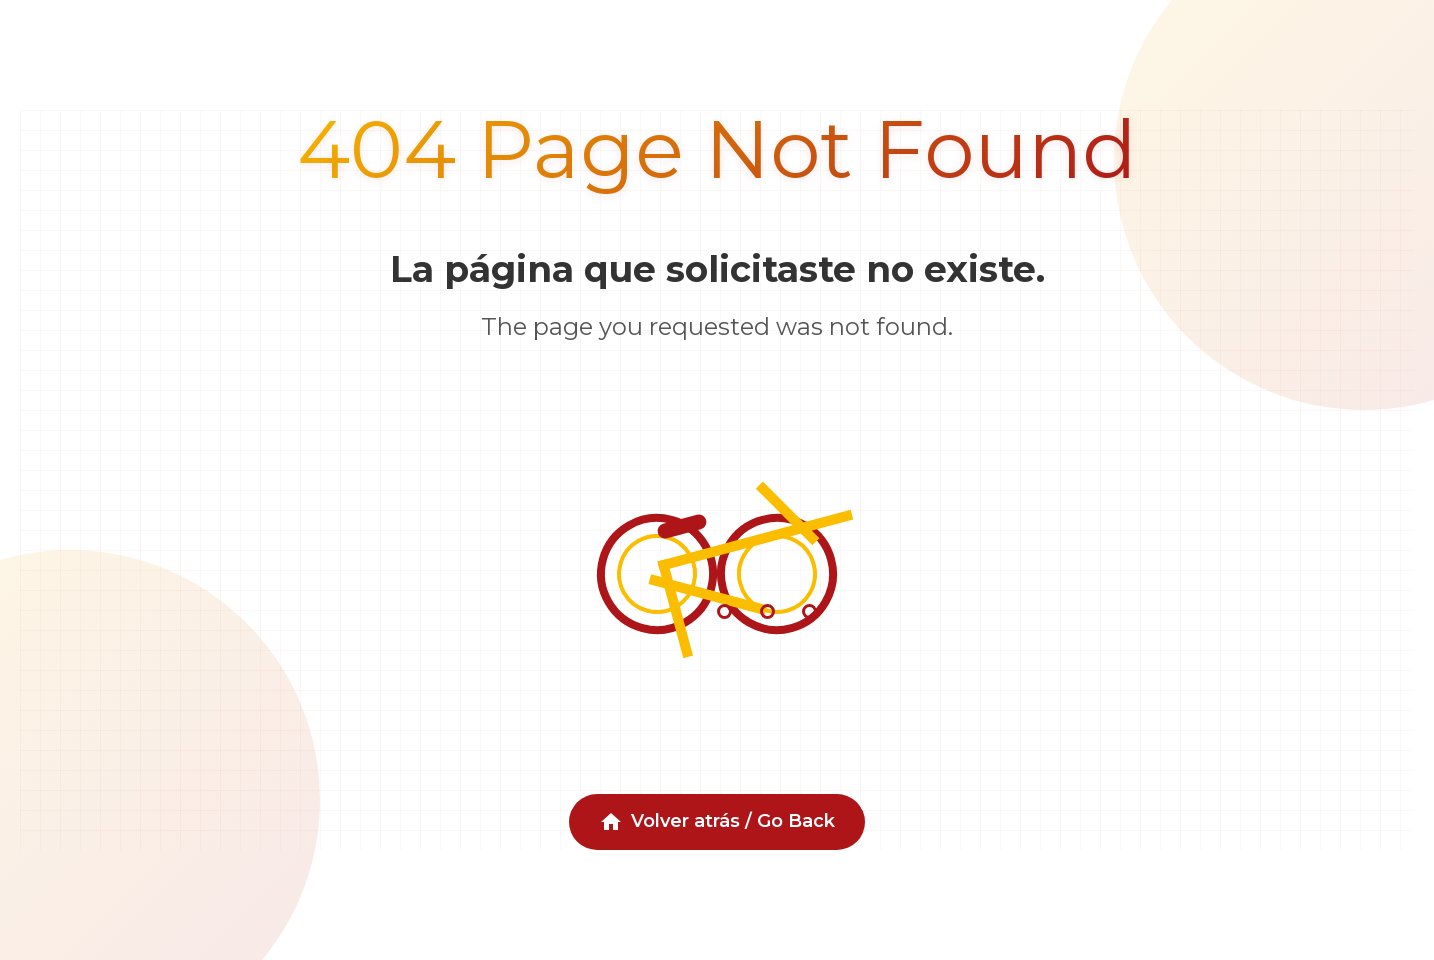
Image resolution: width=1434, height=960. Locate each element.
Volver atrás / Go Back (717, 822)
